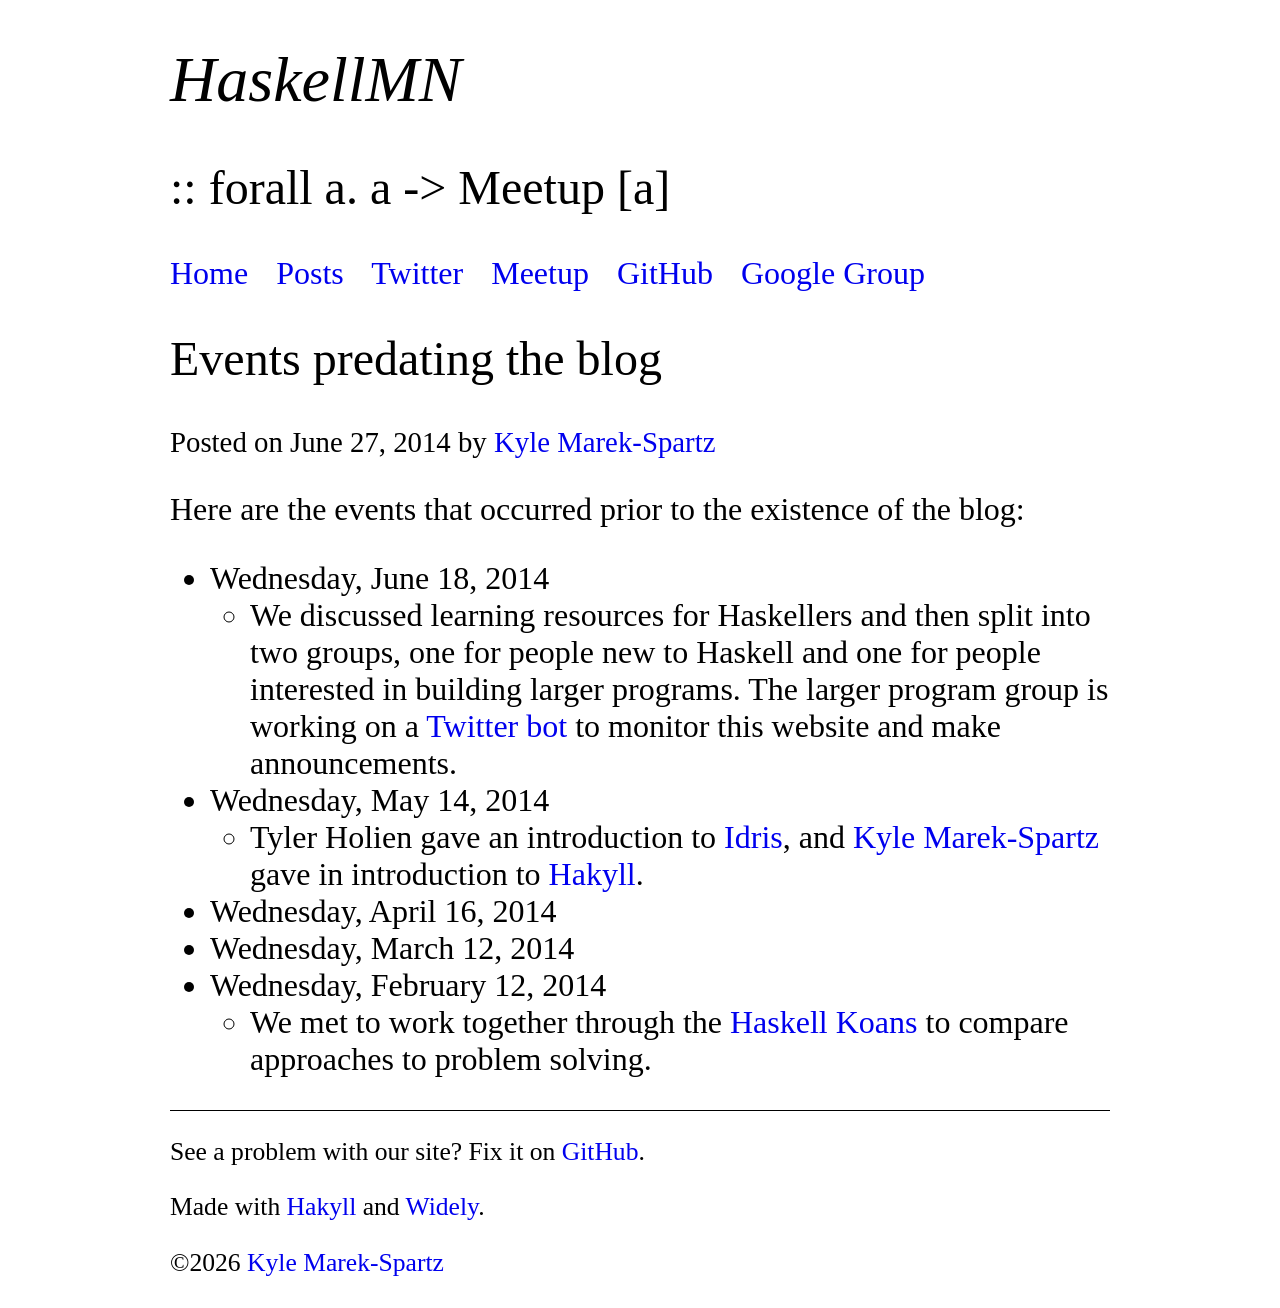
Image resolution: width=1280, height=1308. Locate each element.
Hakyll (592, 874)
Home (209, 273)
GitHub (665, 273)
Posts (310, 273)
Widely (442, 1206)
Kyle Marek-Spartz (605, 442)
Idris (753, 837)
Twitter (417, 273)
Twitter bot (496, 726)
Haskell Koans (824, 1022)
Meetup (540, 273)
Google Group (833, 273)
